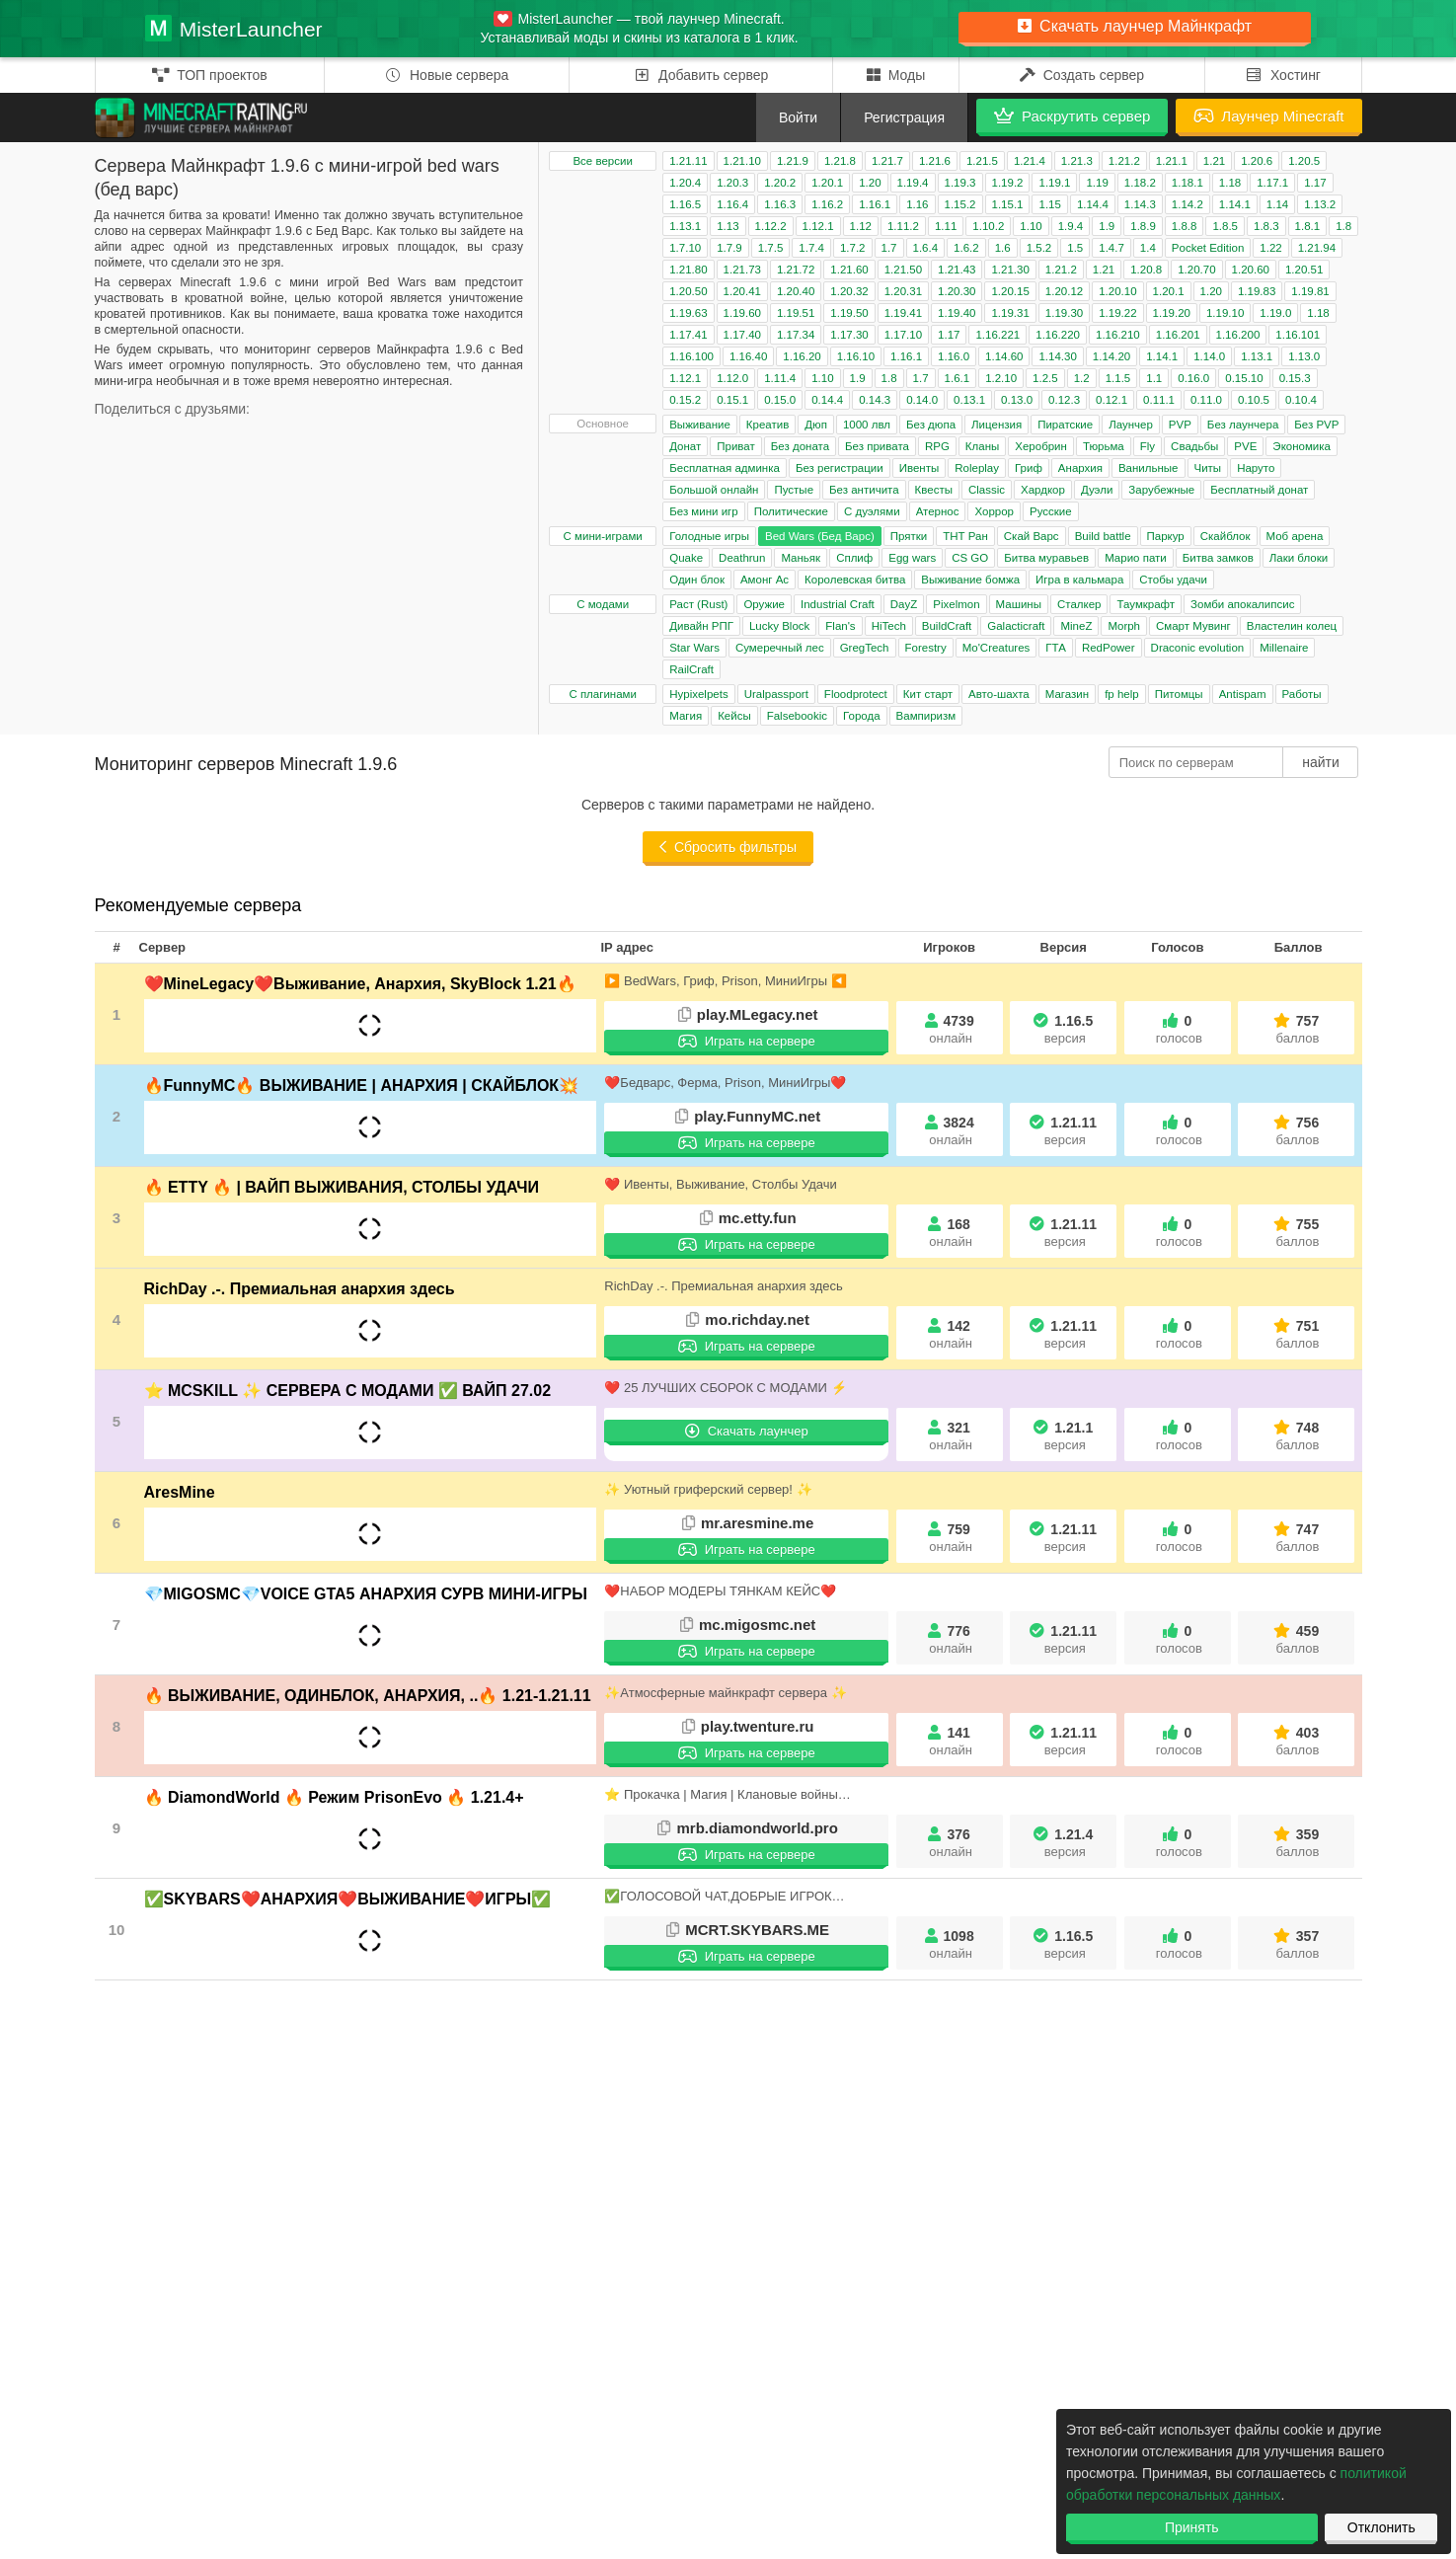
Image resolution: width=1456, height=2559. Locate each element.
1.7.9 (729, 248)
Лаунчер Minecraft (1268, 116)
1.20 (870, 183)
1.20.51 (1304, 269)
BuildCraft (947, 626)
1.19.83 (1256, 291)
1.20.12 (1064, 291)
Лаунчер (1131, 424)
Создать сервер (1082, 75)
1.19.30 (1064, 313)
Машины (1018, 604)
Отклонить (1381, 2527)
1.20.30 (956, 291)
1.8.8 (1184, 226)
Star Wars (694, 648)
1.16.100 (691, 356)
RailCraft (691, 669)
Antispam (1242, 694)
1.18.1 (1187, 183)
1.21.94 (1317, 248)
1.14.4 (1093, 204)
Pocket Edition (1208, 248)
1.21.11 (688, 161)
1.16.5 (685, 204)
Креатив (767, 424)
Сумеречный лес (779, 648)
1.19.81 (1310, 291)
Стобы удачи (1173, 579)
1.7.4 (811, 248)
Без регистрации (839, 468)
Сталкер (1079, 604)
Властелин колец (1292, 626)
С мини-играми (603, 536)
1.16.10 (856, 356)
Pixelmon (956, 604)
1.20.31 (903, 291)
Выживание (699, 424)
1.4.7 (1111, 248)
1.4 (1148, 248)
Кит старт (928, 694)
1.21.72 (795, 269)
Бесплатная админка (724, 468)
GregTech (864, 648)
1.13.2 (1320, 204)
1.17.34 (795, 335)
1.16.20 (801, 356)
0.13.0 (1017, 400)
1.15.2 (960, 204)
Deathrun (742, 558)
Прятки (908, 536)
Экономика (1301, 446)
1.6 (1003, 248)
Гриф (1028, 468)
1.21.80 (688, 269)
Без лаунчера (1242, 424)
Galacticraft (1015, 626)
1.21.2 (1124, 161)
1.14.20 (1111, 356)
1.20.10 (1117, 291)
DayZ (903, 604)
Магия (685, 716)
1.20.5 (1304, 161)
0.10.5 (1253, 400)
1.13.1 (685, 226)
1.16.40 (748, 356)
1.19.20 (1171, 313)
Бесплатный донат (1259, 490)
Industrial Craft (838, 604)
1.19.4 (913, 183)
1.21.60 (849, 269)
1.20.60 (1250, 269)
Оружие (764, 604)
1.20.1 (827, 183)
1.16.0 (953, 356)
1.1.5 (1118, 378)
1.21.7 (887, 161)
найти (1321, 762)
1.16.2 (827, 204)
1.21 (1214, 161)
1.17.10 (903, 335)
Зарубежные (1161, 490)
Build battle (1103, 536)
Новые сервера (446, 75)
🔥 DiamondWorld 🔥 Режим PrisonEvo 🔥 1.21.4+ (334, 1797)
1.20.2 (780, 183)
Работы (1302, 694)
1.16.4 (732, 204)
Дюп (816, 424)
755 (1297, 1232)
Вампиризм (926, 716)
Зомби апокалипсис (1242, 604)
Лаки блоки (1298, 558)
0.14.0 (922, 400)
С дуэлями (872, 511)
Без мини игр (703, 511)
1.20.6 (1256, 161)
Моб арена (1295, 536)
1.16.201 (1178, 335)
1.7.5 (771, 248)
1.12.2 (771, 226)
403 (1297, 1741)
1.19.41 (903, 313)
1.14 (1277, 204)
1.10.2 (988, 226)
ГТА (1055, 648)
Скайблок (1225, 536)
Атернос (937, 511)
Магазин (1067, 694)
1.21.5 (982, 161)
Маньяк (800, 558)
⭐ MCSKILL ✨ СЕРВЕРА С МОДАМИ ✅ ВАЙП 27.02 (348, 1390)
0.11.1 (1159, 400)
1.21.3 (1077, 161)
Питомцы (1179, 694)
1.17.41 (688, 335)
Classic (986, 490)
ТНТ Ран (965, 536)
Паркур (1166, 536)
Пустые (793, 490)
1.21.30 (1010, 269)
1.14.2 (1187, 204)
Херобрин (1041, 446)
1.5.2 (1039, 248)
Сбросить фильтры (728, 847)
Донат (685, 446)
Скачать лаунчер (746, 1431)
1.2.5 (1045, 378)
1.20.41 (742, 291)
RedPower (1108, 648)
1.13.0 (1304, 356)
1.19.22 (1117, 313)
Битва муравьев (1046, 558)
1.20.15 (1010, 291)
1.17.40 (742, 335)
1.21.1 (1172, 161)
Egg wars (912, 558)
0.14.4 (827, 400)
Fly (1147, 446)
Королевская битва (855, 579)
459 (1297, 1639)
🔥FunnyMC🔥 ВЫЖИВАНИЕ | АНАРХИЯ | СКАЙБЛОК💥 (361, 1085)
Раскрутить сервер (1072, 116)
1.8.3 (1266, 226)
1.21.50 (903, 269)
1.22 (1270, 248)
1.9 (1106, 226)
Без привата (877, 446)
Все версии (602, 161)
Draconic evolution (1198, 648)
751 (1297, 1334)
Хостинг (1283, 75)
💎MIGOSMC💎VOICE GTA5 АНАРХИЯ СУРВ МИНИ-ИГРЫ (365, 1594)
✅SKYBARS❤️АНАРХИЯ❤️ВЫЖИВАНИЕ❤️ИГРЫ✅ (348, 1899)
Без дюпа (931, 424)
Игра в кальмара (1079, 579)
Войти (798, 117)
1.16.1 (874, 204)
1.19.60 (742, 313)
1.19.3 (960, 183)
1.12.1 (818, 226)
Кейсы (734, 716)
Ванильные (1148, 468)
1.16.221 (997, 335)
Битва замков (1218, 558)
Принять (1192, 2527)
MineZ (1076, 626)
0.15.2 (685, 400)
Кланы (982, 446)
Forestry (926, 648)
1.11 (946, 226)
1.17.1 (1272, 183)
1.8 (1343, 226)
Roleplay (977, 468)
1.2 (1082, 378)
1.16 (917, 204)
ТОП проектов (210, 75)
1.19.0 (1275, 313)
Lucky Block (779, 626)
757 (1297, 1029)
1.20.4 (685, 183)
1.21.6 (935, 161)
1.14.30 (1057, 356)
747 (1297, 1537)
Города (862, 716)
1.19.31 (1010, 313)
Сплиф (854, 558)
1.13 (727, 226)
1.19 (1097, 183)
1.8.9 (1143, 226)
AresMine (179, 1492)
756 (1297, 1131)
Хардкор (1043, 490)
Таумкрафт (1145, 604)
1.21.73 (742, 269)
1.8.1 (1308, 226)
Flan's (840, 626)
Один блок (697, 579)
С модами (602, 604)
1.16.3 (780, 204)
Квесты (934, 490)
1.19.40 (956, 313)
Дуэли (1096, 490)
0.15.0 (780, 400)
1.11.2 (903, 226)
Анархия (1080, 468)
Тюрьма (1103, 446)
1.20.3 (732, 183)
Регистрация (904, 117)
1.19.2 (1008, 183)
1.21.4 (1029, 161)
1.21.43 (956, 269)
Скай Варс (1031, 536)
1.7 (889, 248)
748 (1297, 1436)
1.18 (1230, 183)
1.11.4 (780, 378)
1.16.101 (1297, 335)
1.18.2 (1140, 183)
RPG (937, 446)
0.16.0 (1193, 378)
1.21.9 (792, 161)
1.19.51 (795, 313)
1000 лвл (866, 424)
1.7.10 (685, 248)
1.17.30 (849, 335)
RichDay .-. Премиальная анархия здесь (299, 1288)
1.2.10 (1001, 378)
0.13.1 (969, 400)
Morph (1124, 626)
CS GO (970, 558)
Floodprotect (855, 694)
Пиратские (1065, 424)
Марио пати (1136, 558)
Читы (1208, 468)
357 (1297, 1944)
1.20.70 (1196, 269)
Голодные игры (709, 536)
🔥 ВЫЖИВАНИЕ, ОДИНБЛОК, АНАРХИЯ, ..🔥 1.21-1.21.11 (367, 1695)
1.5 (1075, 248)
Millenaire (1284, 648)
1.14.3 (1140, 204)
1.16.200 (1238, 335)
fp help (1122, 694)
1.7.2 (853, 248)
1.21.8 (840, 161)
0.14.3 (874, 400)
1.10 (1030, 226)
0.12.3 (1064, 400)
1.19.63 (688, 313)
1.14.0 (1209, 356)
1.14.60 (1004, 356)
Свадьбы (1194, 446)
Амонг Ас (764, 579)
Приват (735, 446)
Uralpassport (776, 694)
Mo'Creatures (996, 648)
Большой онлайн (713, 490)
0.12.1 (1111, 400)
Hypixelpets (698, 694)
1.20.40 (795, 291)
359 (1297, 1842)
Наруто (1255, 468)
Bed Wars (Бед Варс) (820, 536)
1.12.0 (732, 378)
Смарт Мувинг (1193, 626)
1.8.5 (1225, 226)
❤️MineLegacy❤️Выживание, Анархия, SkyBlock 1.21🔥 (360, 983)
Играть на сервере (746, 1041)
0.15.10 (1244, 378)
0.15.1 (732, 400)
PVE (1245, 446)
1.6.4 (926, 248)
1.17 (1315, 183)
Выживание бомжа (970, 579)
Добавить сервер (701, 75)
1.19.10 (1225, 313)
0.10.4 (1301, 400)
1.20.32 (849, 291)
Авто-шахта (999, 694)
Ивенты (919, 468)
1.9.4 (1071, 226)
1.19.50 (849, 313)
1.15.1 (1008, 204)
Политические (791, 511)
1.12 (861, 226)
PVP (1180, 424)
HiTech (889, 626)
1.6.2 (966, 248)
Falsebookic (797, 716)
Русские (1051, 511)
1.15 (1049, 204)
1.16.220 (1057, 335)
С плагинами (603, 694)
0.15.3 (1295, 378)
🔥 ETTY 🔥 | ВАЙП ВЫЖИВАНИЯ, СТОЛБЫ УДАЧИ (342, 1187)
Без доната (800, 446)
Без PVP (1316, 424)
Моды (896, 75)
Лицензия (996, 424)
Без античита (864, 490)
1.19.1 (1054, 183)
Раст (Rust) (698, 604)
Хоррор (994, 511)
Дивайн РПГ (701, 626)
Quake (686, 558)
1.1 (1154, 378)
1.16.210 (1118, 335)
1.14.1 (1235, 204)
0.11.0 (1206, 400)
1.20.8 (1146, 269)
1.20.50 (688, 291)
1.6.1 (957, 378)
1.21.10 (742, 161)
